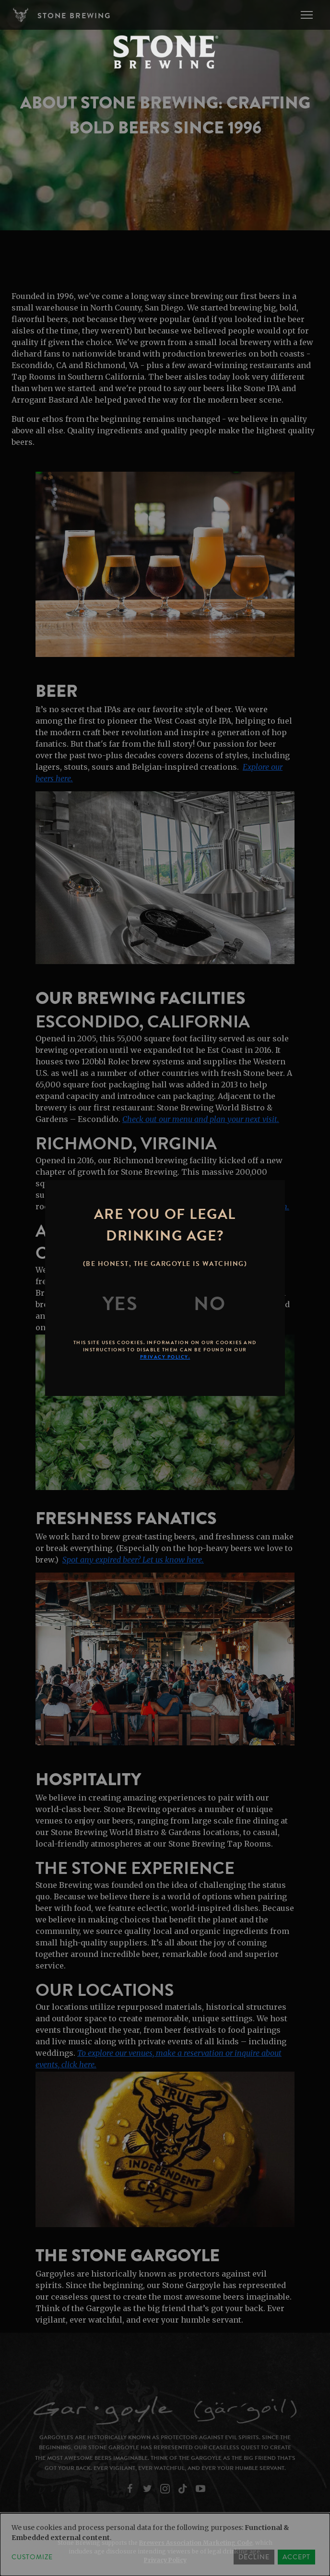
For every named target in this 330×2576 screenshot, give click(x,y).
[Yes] (120, 1304)
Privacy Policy (165, 2560)
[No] (210, 1304)
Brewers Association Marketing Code (195, 2542)
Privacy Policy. (165, 1356)
